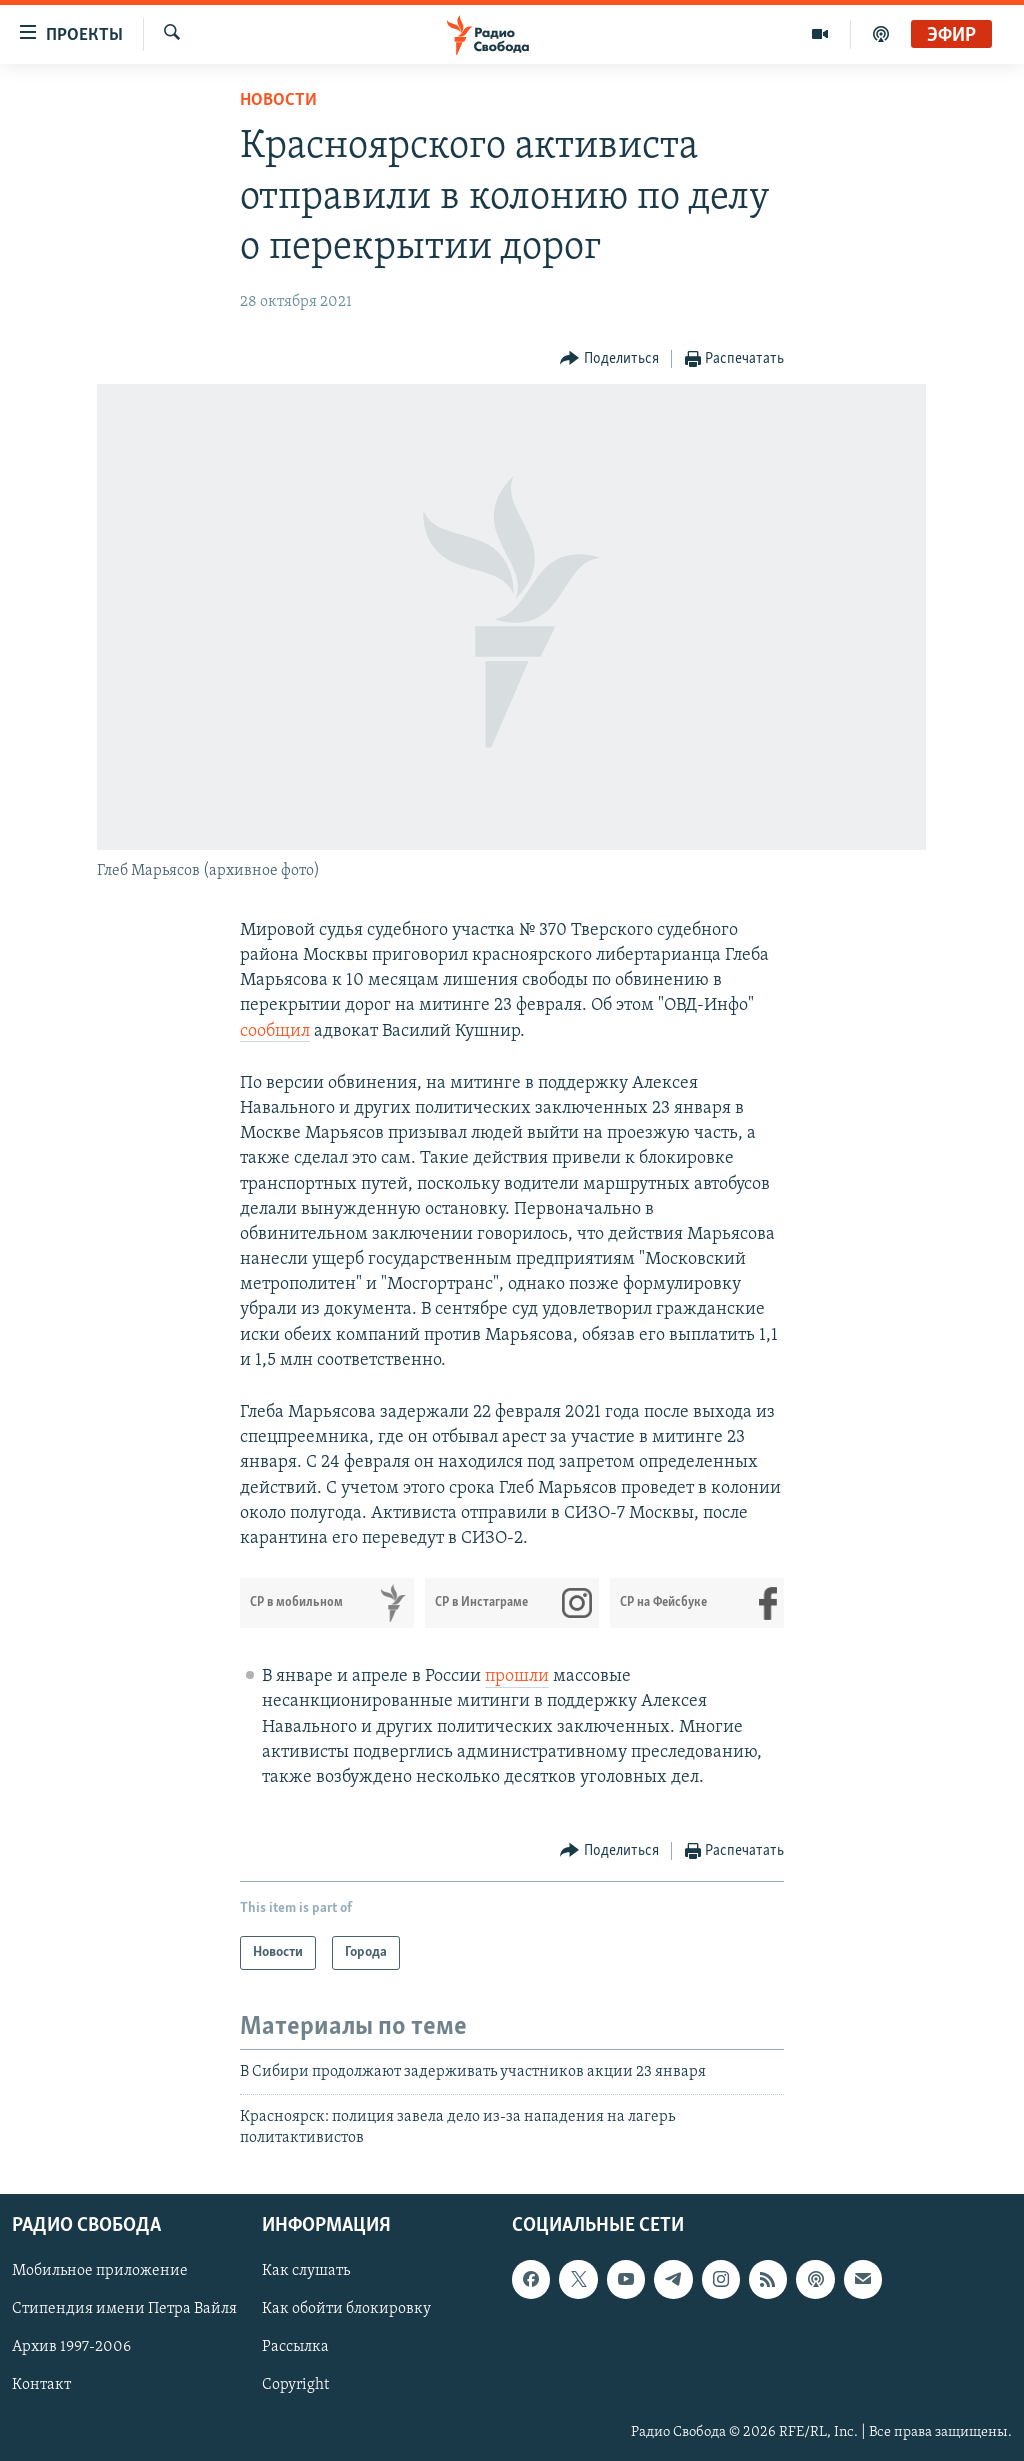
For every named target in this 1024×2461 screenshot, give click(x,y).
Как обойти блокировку (346, 2310)
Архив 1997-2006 (71, 2348)
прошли (517, 1676)
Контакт (41, 2386)
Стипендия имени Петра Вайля (124, 2310)
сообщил (275, 1031)
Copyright (295, 2386)
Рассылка (295, 2348)
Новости (278, 100)
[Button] (609, 359)
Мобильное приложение (100, 2272)
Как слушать (306, 2272)
